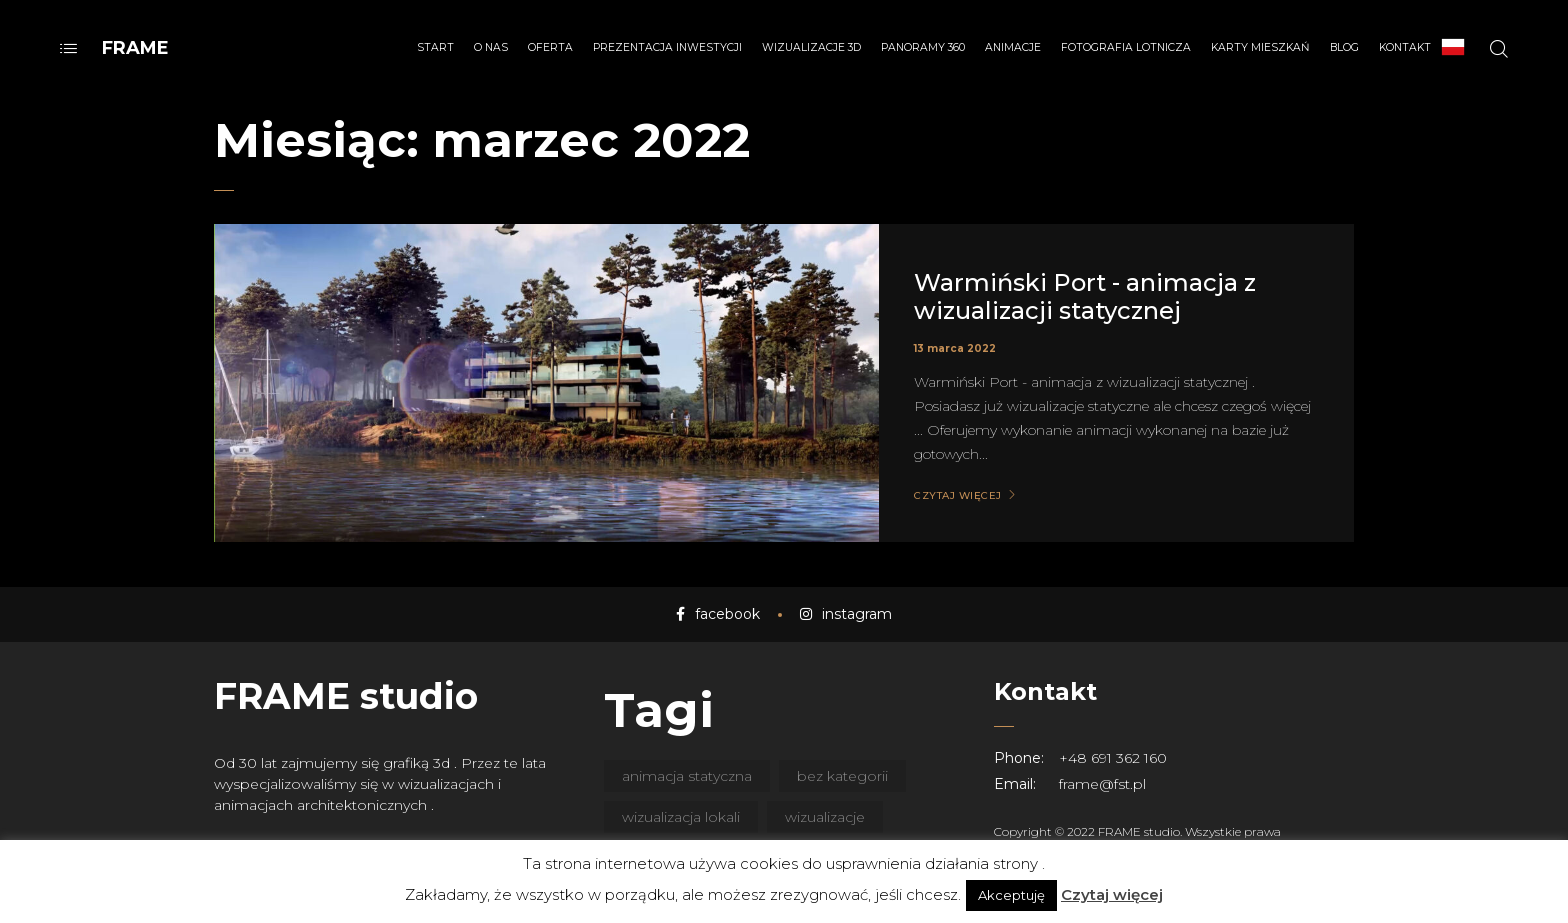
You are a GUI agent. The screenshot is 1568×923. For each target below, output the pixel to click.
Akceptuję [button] (1011, 895)
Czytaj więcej (1112, 894)
